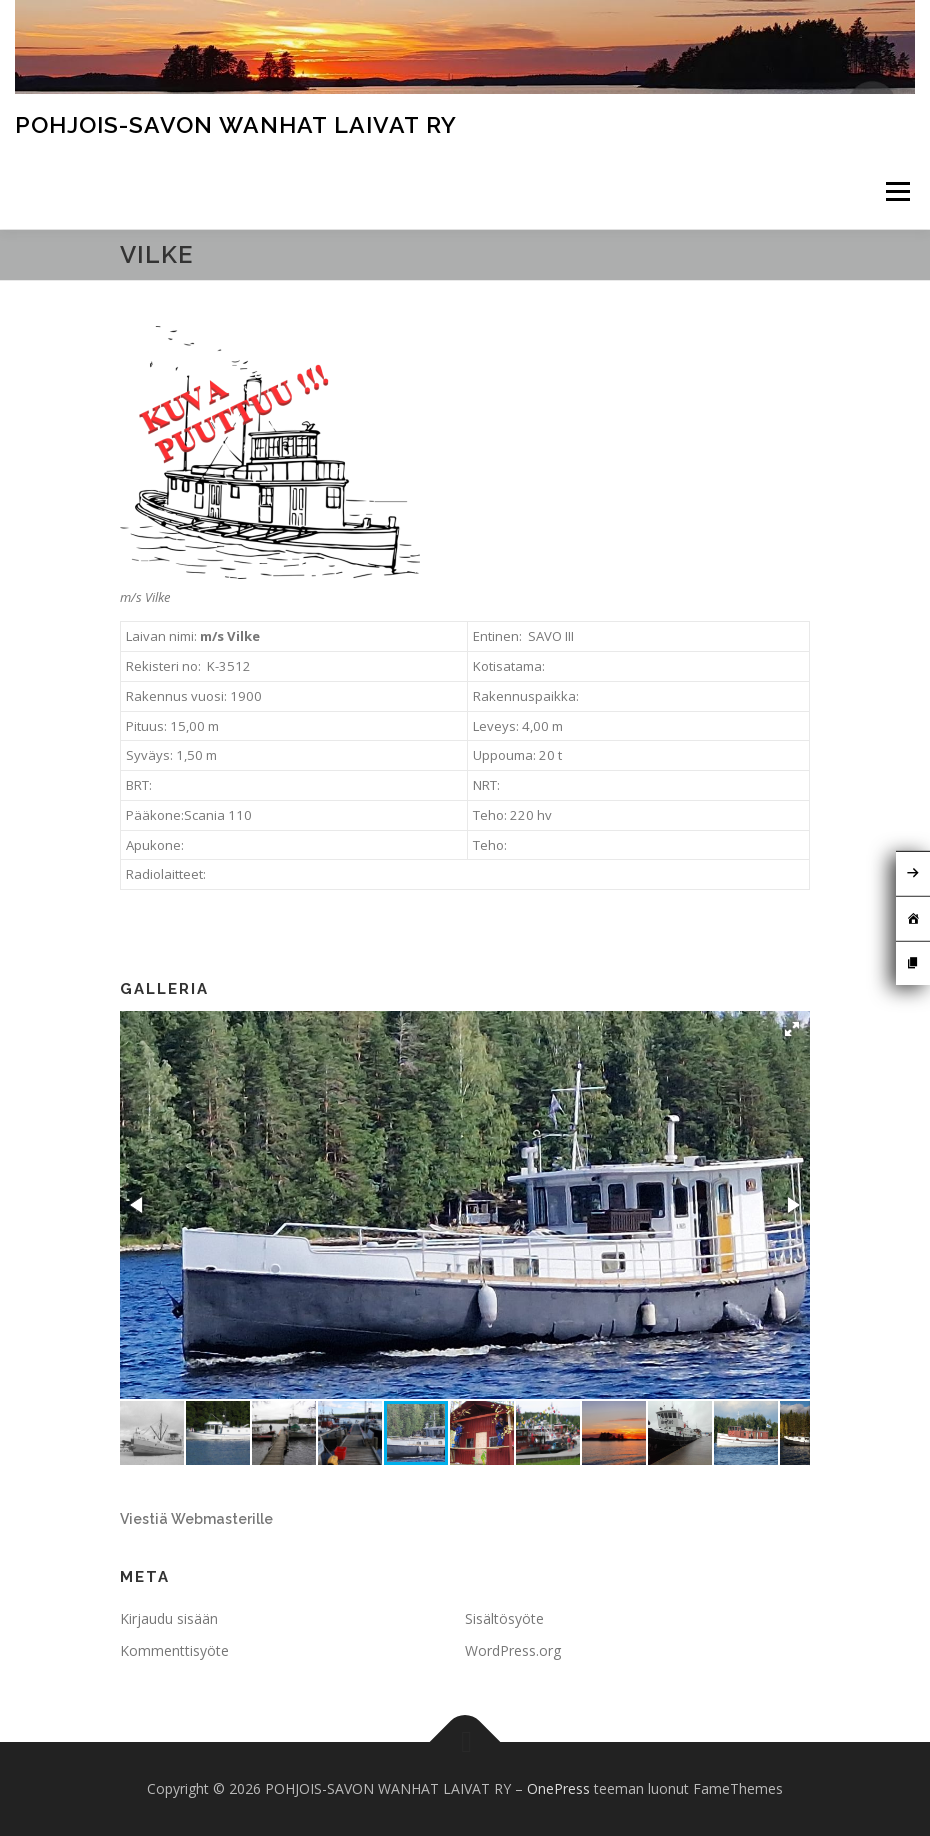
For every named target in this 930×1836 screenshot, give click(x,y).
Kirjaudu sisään (169, 1618)
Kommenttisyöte (174, 1650)
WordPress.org (513, 1650)
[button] (792, 1029)
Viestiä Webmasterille (196, 1519)
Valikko (897, 191)
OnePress (558, 1788)
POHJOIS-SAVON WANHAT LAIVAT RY (236, 124)
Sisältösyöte (504, 1618)
